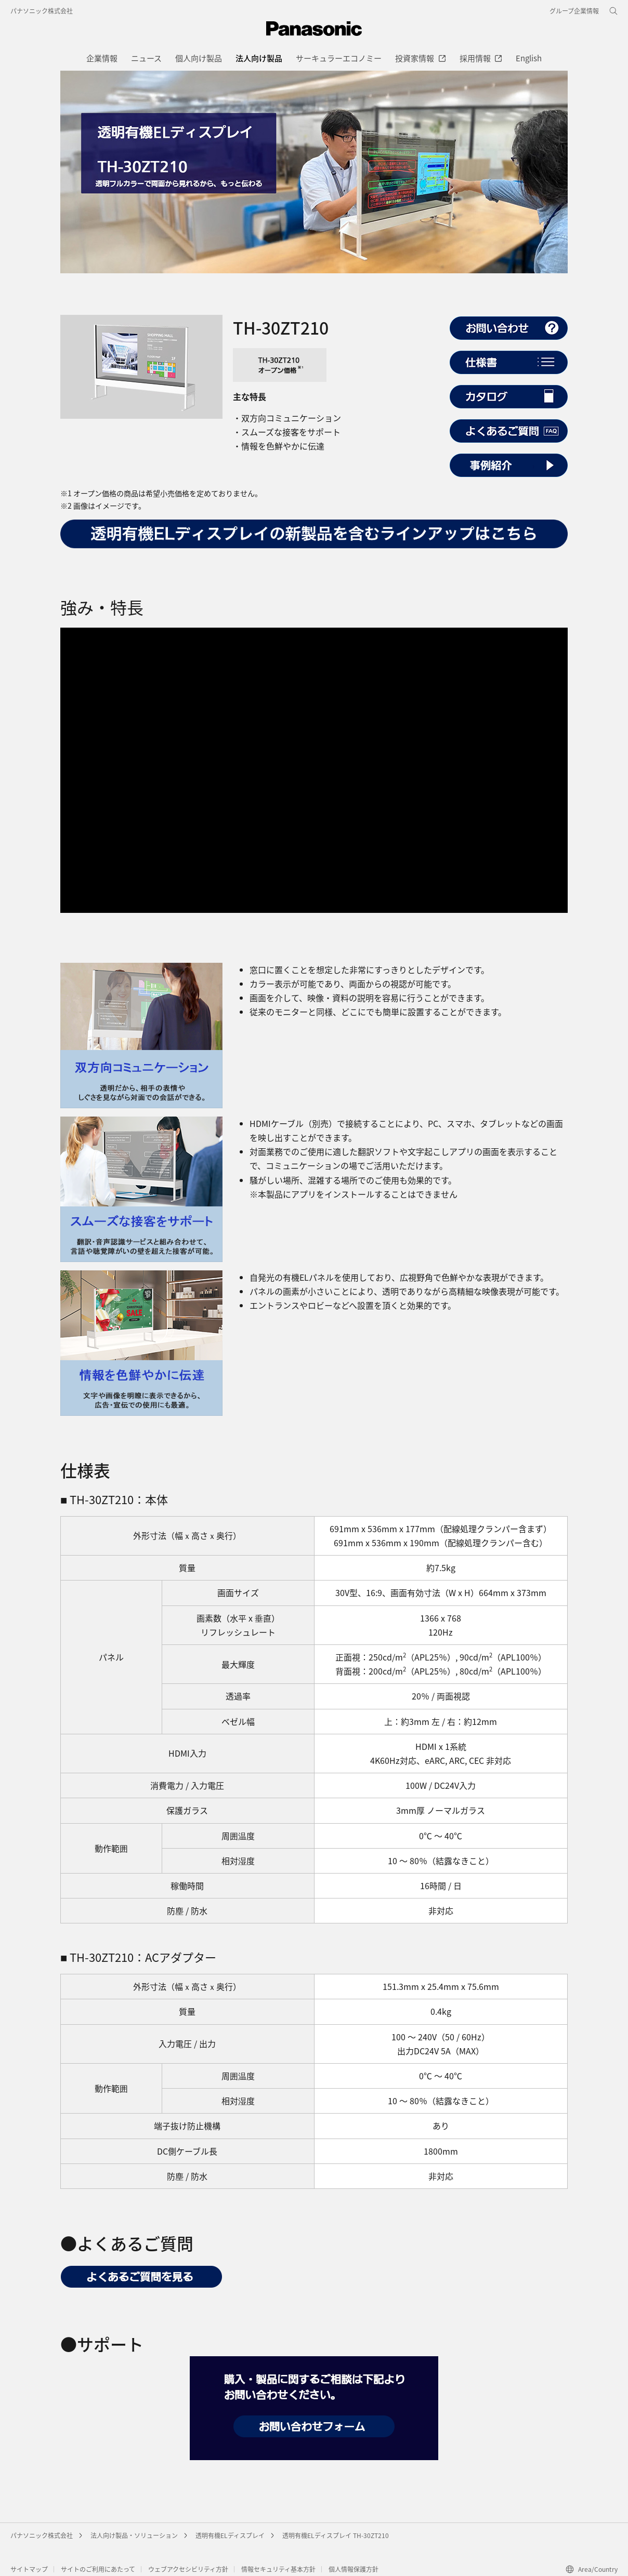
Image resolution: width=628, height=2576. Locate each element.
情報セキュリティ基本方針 (278, 2569)
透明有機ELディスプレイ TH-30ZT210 (335, 2535)
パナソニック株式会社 (41, 10)
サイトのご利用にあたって (98, 2569)
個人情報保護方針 (353, 2569)
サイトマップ (29, 2569)
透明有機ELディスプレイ (230, 2535)
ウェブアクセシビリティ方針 (188, 2569)
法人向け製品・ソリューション (134, 2535)
